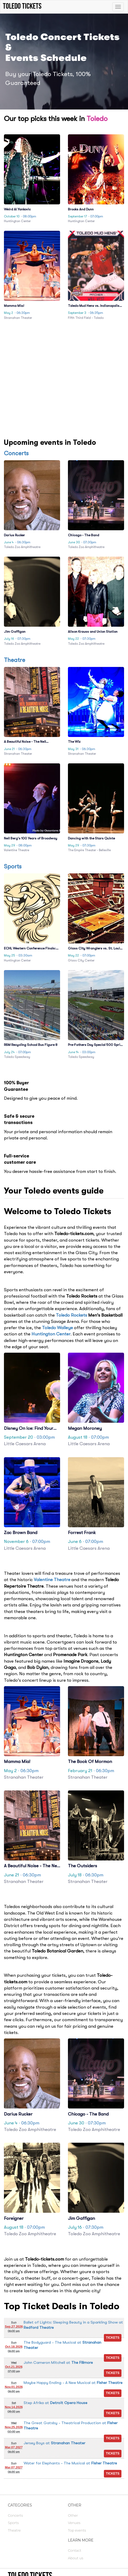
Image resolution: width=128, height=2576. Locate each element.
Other (73, 2515)
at (58, 2362)
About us (75, 2558)
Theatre (14, 660)
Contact (74, 2550)
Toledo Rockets (71, 1315)
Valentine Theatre (52, 1579)
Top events (77, 2530)
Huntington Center (51, 1334)
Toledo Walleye (57, 1327)
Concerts (16, 453)
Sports (13, 866)
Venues (74, 2523)
